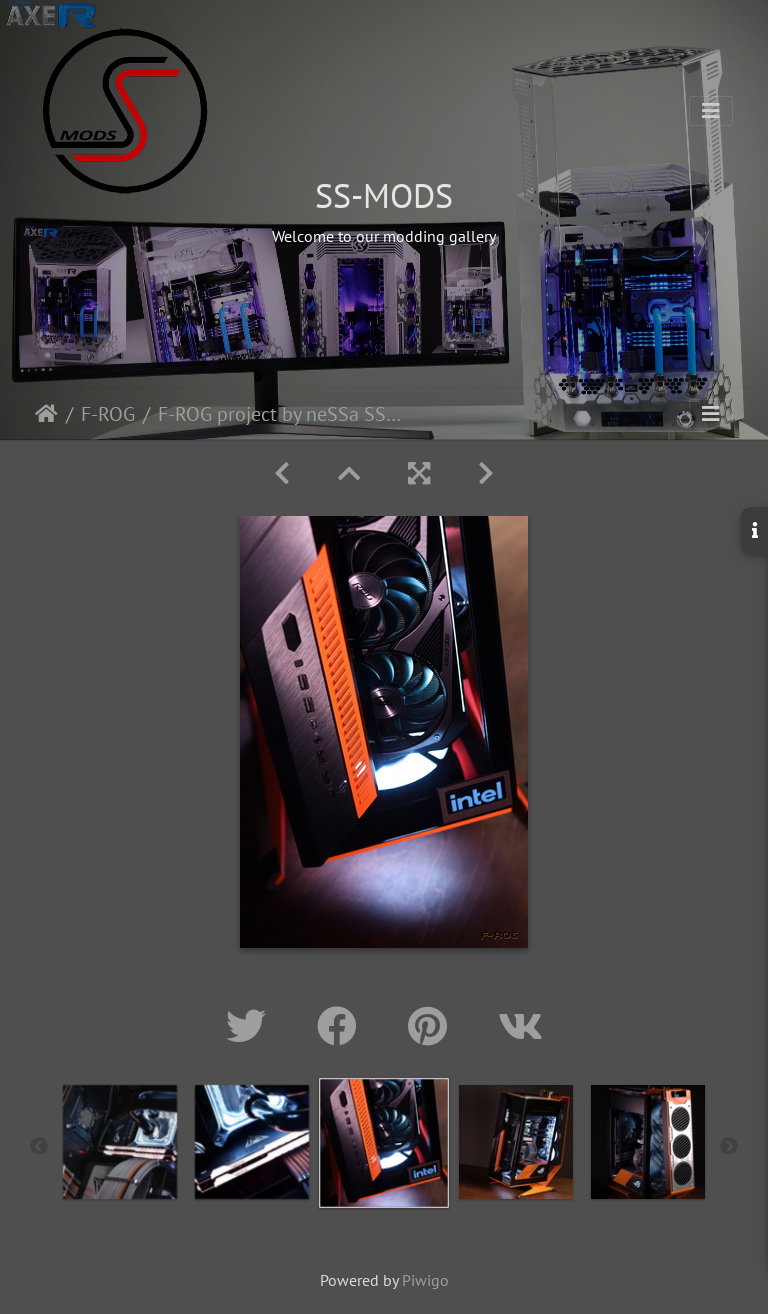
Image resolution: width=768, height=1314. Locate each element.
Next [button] (729, 1147)
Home (46, 414)
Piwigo (425, 1280)
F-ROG (108, 414)
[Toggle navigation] (711, 111)
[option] (120, 1142)
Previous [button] (39, 1147)
